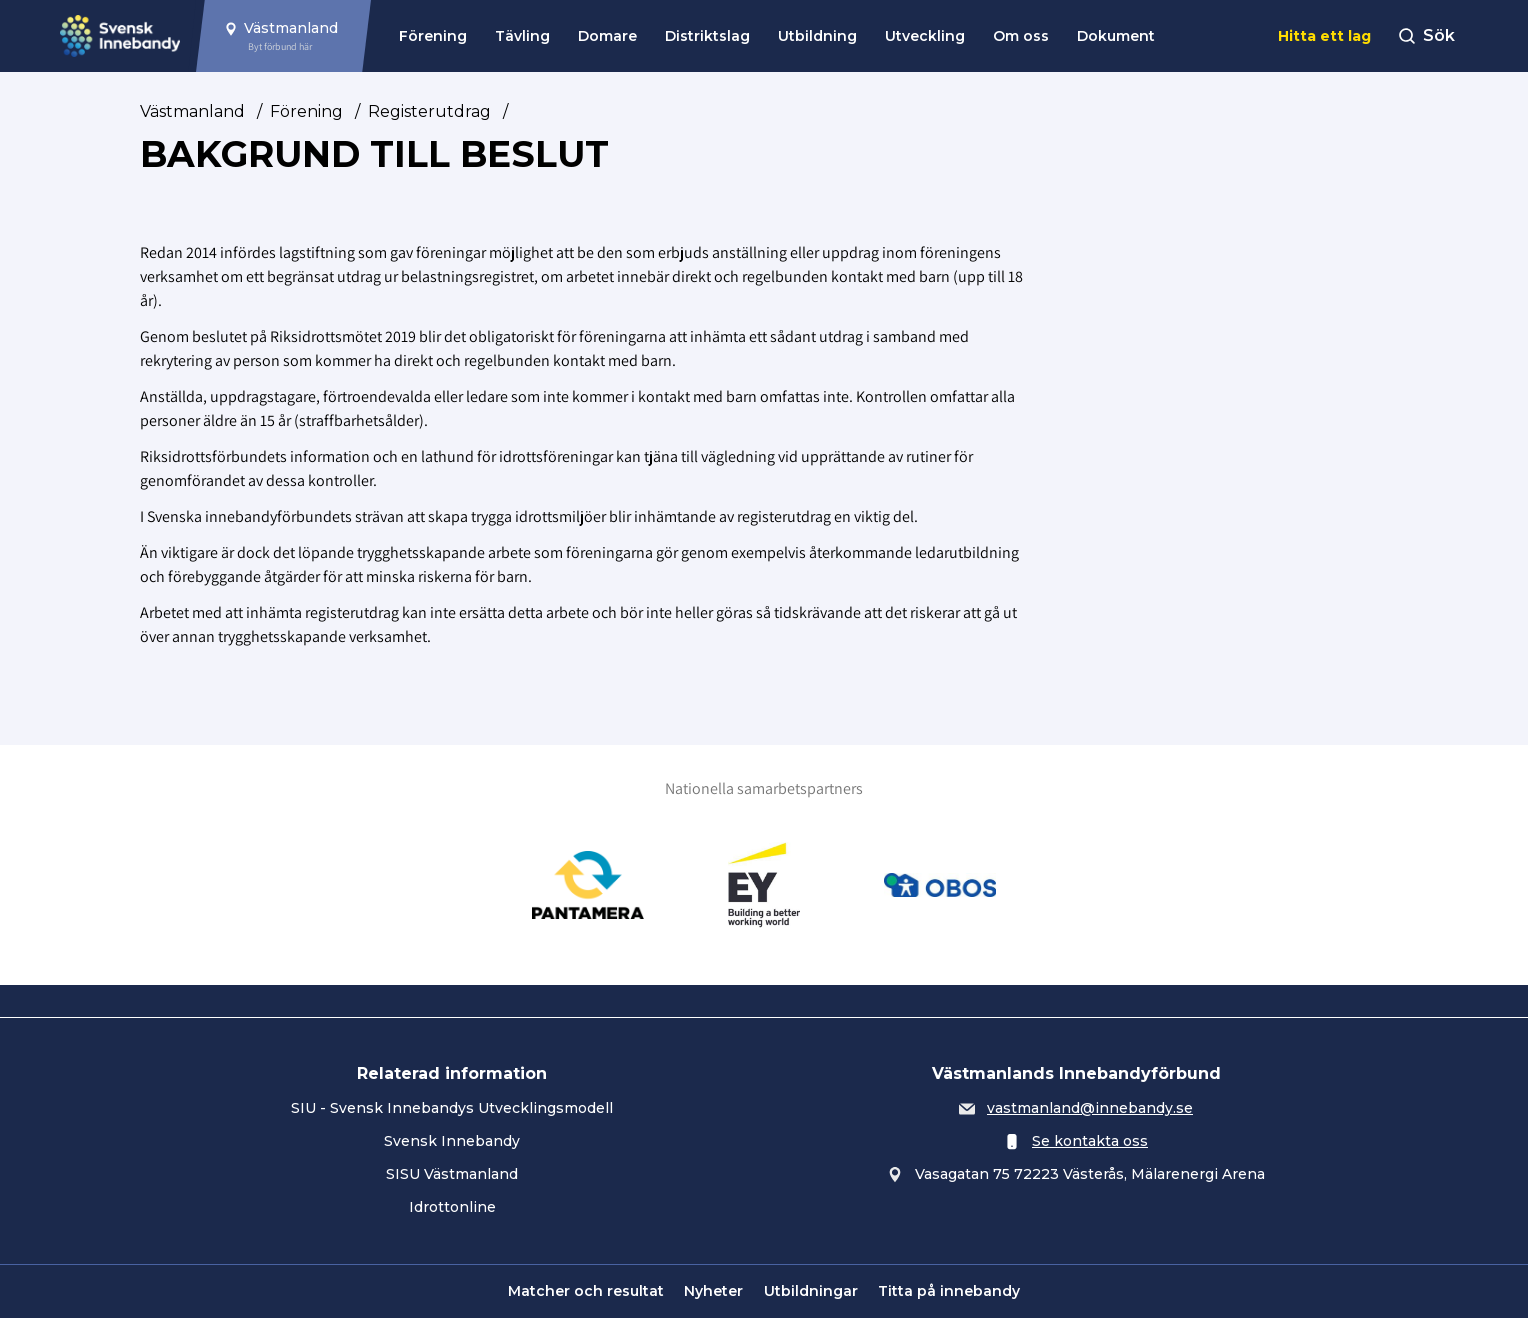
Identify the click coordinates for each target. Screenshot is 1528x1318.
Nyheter (713, 1291)
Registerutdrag (429, 111)
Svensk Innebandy (452, 1141)
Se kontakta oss (1090, 1141)
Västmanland (192, 111)
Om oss (1021, 36)
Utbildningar (811, 1291)
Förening (433, 36)
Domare (607, 36)
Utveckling (925, 36)
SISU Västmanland (452, 1174)
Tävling (522, 36)
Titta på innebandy (949, 1291)
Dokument (1116, 36)
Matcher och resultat (586, 1291)
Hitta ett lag (1324, 36)
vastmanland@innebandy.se (1090, 1108)
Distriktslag (707, 36)
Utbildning (817, 36)
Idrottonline (452, 1207)
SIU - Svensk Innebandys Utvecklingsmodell (452, 1108)
